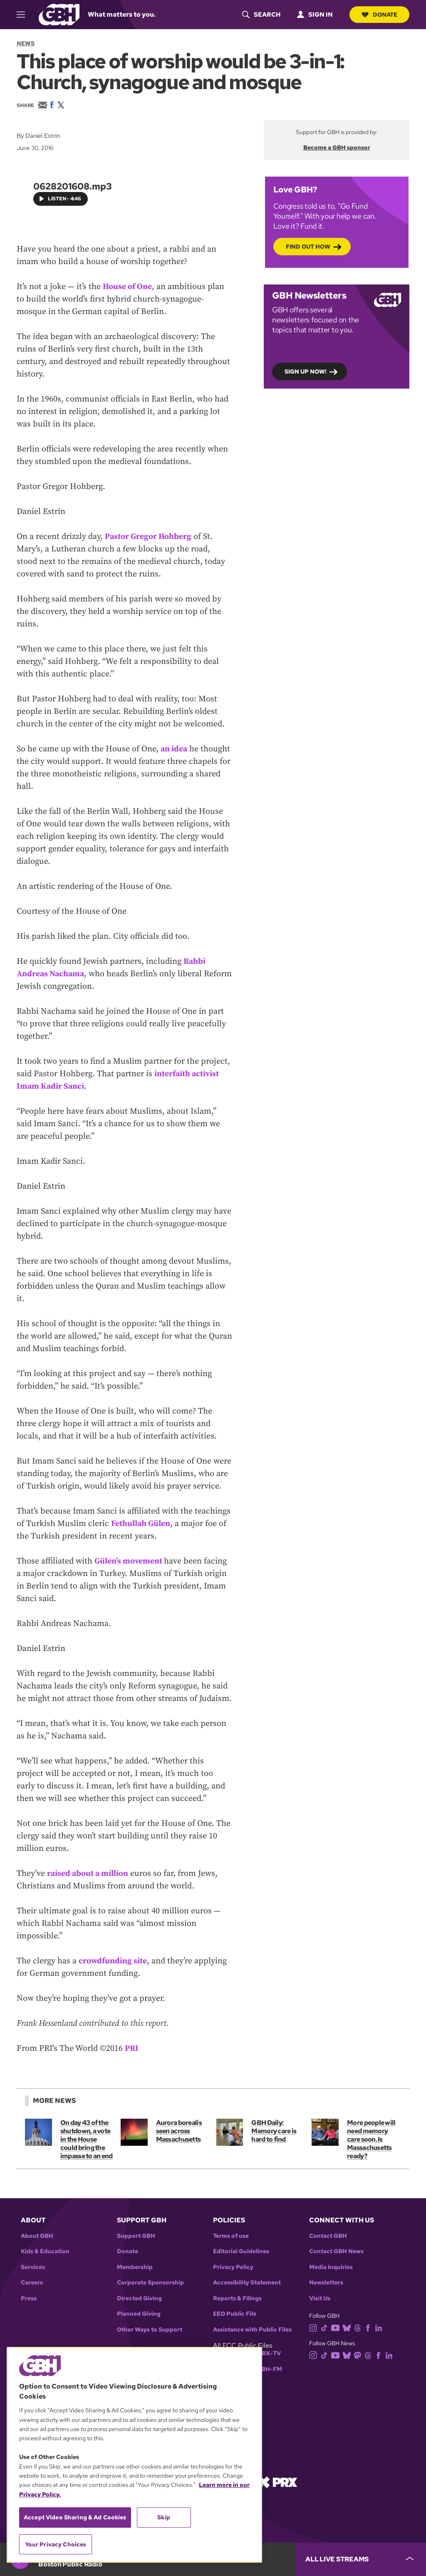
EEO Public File (234, 2313)
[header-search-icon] (260, 14)
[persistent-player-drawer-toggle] (360, 2559)
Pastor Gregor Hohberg (148, 536)
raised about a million (88, 1873)
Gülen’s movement (129, 1561)
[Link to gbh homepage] (59, 14)
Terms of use (231, 2235)
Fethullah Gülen (141, 1524)
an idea (174, 749)
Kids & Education (45, 2251)
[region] (134, 2455)
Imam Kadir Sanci (51, 1086)
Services (33, 2267)
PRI (132, 2048)
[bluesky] (348, 2327)
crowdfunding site (113, 1961)
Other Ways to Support (149, 2329)
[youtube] (337, 2327)
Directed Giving (139, 2298)
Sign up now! (306, 371)
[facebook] (369, 2327)
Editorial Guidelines (241, 2251)
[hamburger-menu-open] (24, 14)
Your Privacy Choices (56, 2544)
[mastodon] (359, 2354)
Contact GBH (328, 2235)
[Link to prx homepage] (277, 2481)
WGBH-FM (266, 2369)
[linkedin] (380, 2327)
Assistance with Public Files (252, 2329)
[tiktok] (326, 2327)
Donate (379, 14)
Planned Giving (139, 2313)
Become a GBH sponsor (336, 147)
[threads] (359, 2327)
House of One (127, 287)
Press (29, 2298)
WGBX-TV (266, 2353)
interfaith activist (187, 1074)
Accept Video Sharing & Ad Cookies (75, 2517)
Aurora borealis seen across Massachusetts (179, 2131)
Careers (32, 2282)
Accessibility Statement (247, 2282)
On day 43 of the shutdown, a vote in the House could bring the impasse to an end (87, 2139)
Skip (163, 2517)
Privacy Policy (233, 2267)
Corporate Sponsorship (150, 2282)
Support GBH (136, 2235)
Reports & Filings (237, 2298)
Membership (135, 2267)
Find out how (308, 246)
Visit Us (319, 2298)
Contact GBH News (336, 2251)
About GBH (37, 2235)
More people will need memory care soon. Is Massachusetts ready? (371, 2139)
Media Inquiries (331, 2267)
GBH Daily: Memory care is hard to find (273, 2131)
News (26, 43)
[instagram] (315, 2327)
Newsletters (326, 2282)
